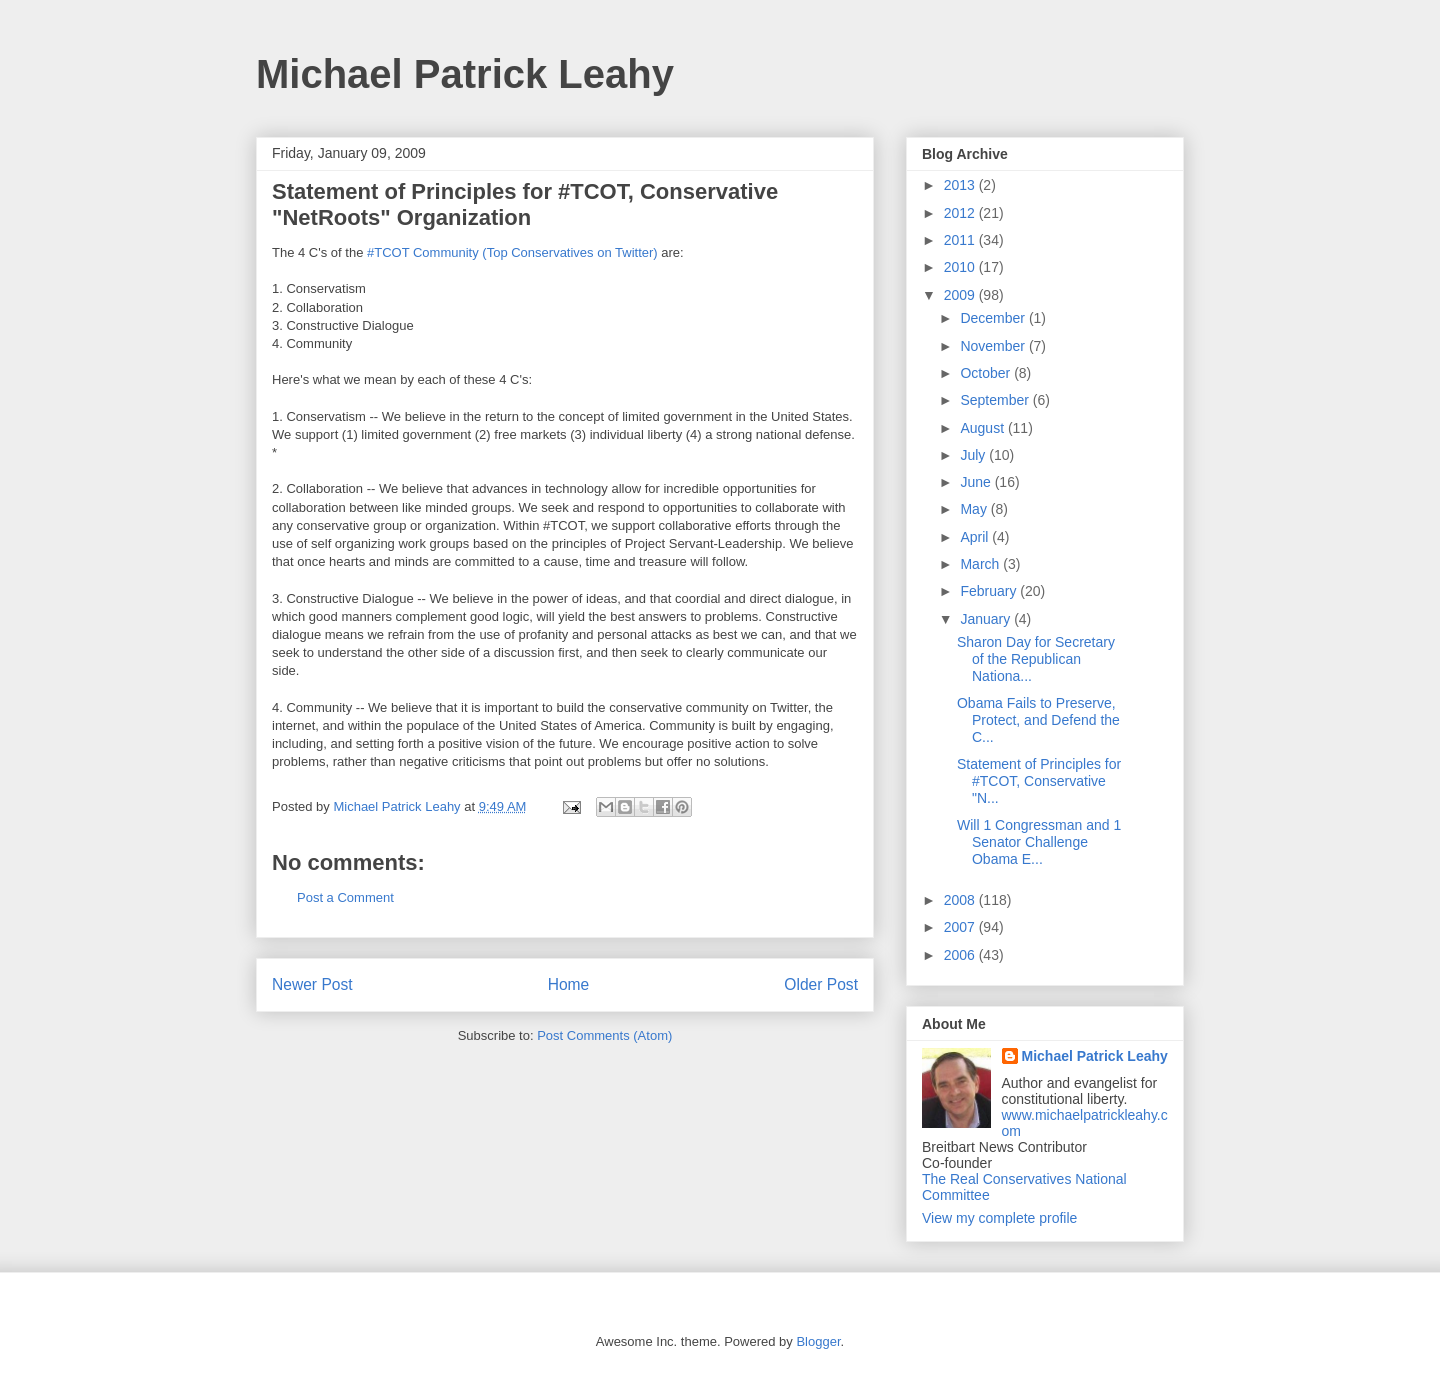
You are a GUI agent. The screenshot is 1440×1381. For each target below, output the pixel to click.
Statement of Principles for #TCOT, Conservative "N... (1039, 781)
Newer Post (312, 984)
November (994, 346)
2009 (961, 295)
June (977, 482)
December (994, 318)
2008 (961, 900)
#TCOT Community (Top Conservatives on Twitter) (512, 252)
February (990, 591)
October (987, 373)
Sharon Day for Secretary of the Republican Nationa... (1036, 659)
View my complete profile (999, 1218)
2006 (961, 955)
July (974, 455)
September (996, 400)
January (987, 619)
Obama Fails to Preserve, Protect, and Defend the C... (1038, 720)
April (976, 537)
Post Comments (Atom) (604, 1035)
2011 (961, 240)
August (983, 428)
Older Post (821, 984)
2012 (961, 213)
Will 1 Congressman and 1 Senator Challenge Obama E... (1039, 842)
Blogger (818, 1341)
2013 (961, 185)
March (981, 564)
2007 (961, 927)
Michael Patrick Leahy (465, 74)
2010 (961, 267)
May (975, 509)
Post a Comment (345, 897)
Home (569, 984)
